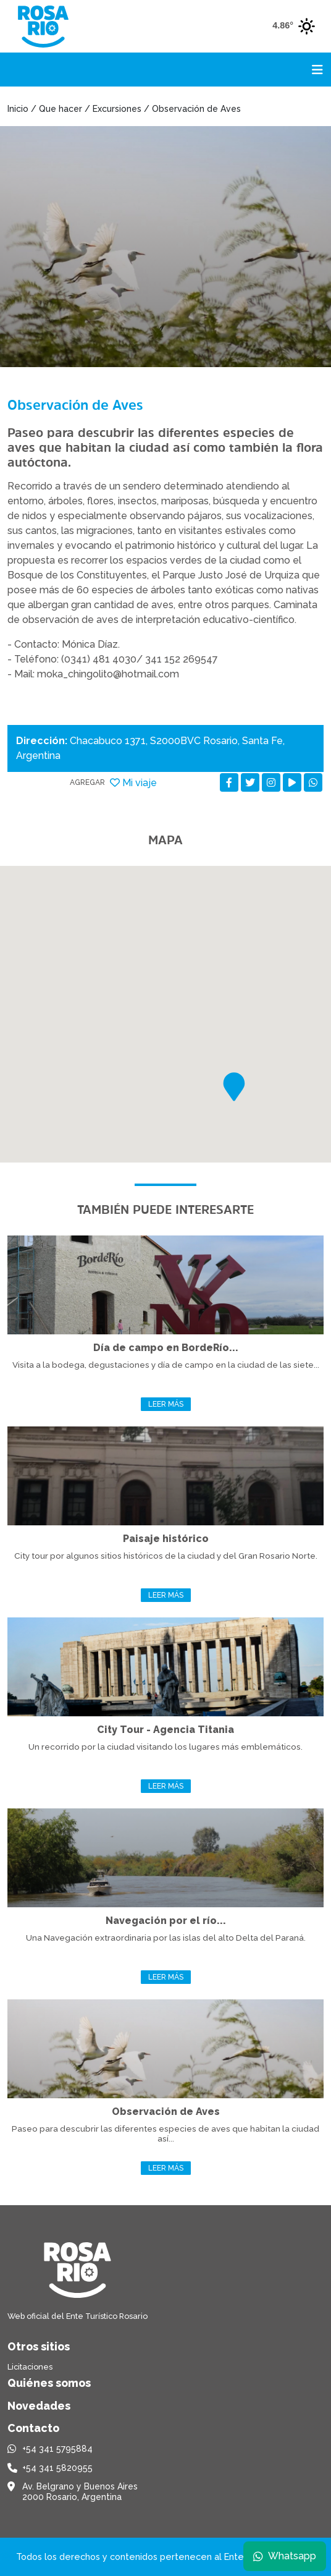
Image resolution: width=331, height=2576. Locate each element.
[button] (234, 1086)
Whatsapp (284, 2556)
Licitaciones (29, 2366)
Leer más (165, 1404)
